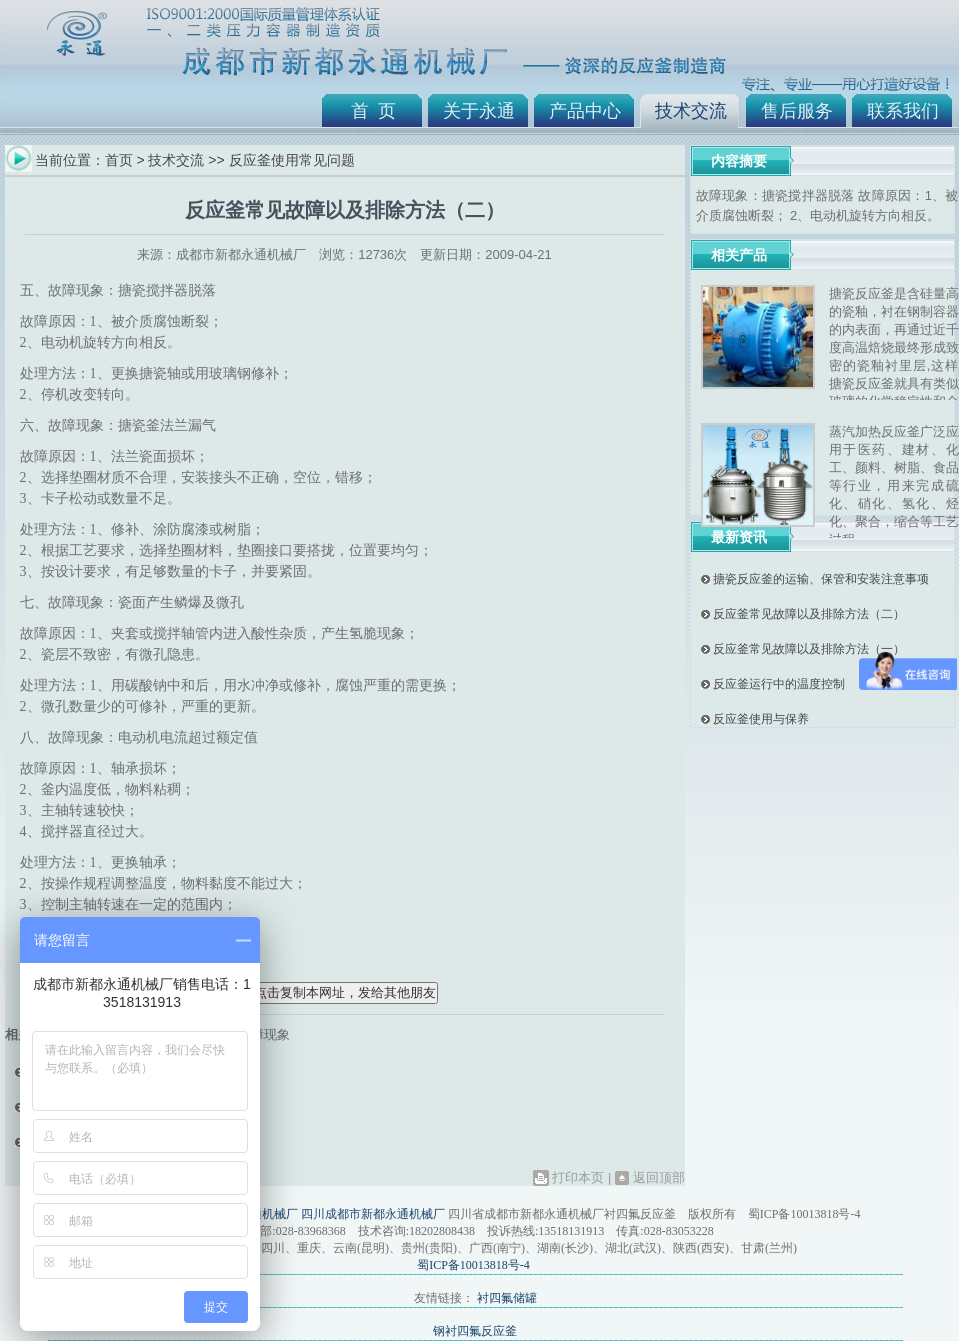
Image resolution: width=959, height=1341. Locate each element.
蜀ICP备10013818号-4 (473, 1265)
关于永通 (479, 111)
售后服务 (797, 111)
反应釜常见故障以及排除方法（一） (809, 649)
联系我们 (903, 111)
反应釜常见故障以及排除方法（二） (809, 614)
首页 (119, 160)
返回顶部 (659, 1177)
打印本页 (578, 1177)
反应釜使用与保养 (761, 719)
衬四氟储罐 (507, 1298)
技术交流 (691, 111)
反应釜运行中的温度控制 (779, 684)
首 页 (373, 111)
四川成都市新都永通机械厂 (373, 1214)
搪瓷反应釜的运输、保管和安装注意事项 (821, 579)
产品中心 (585, 111)
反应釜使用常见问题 (292, 160)
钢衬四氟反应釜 (475, 1331)
